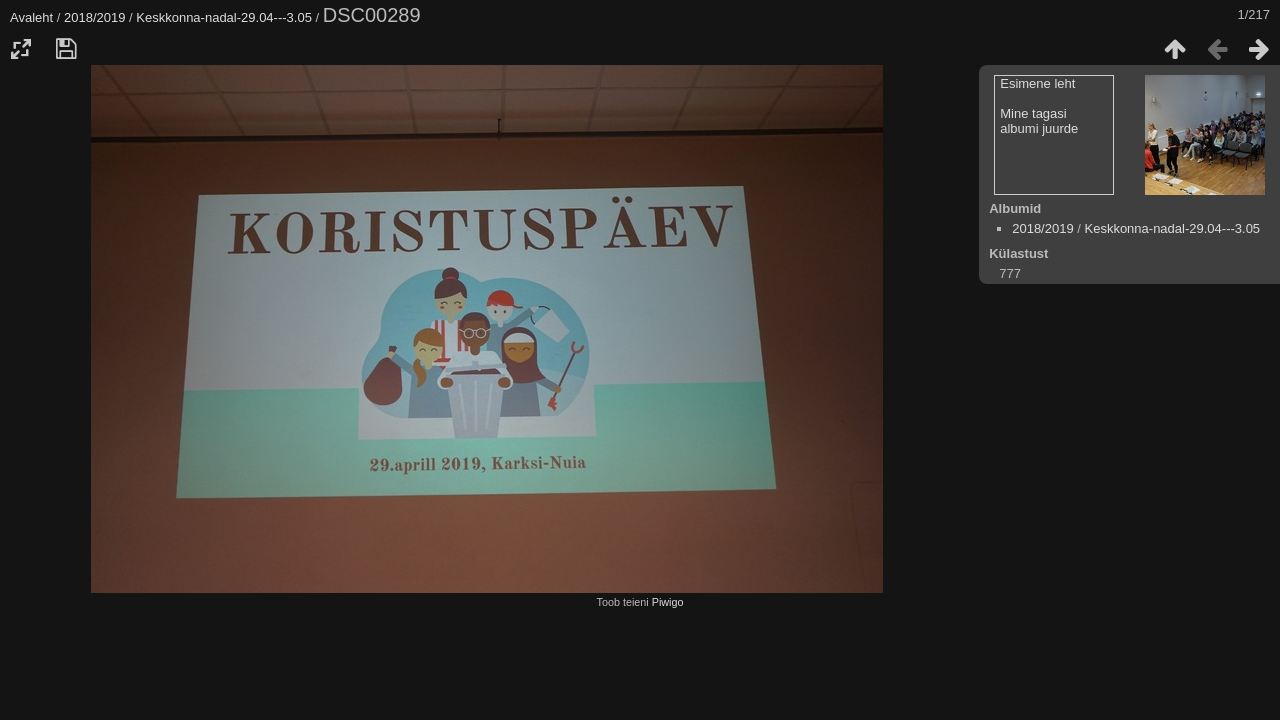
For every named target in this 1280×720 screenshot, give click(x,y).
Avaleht (31, 17)
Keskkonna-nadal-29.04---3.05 (224, 17)
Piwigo (668, 602)
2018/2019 (94, 17)
